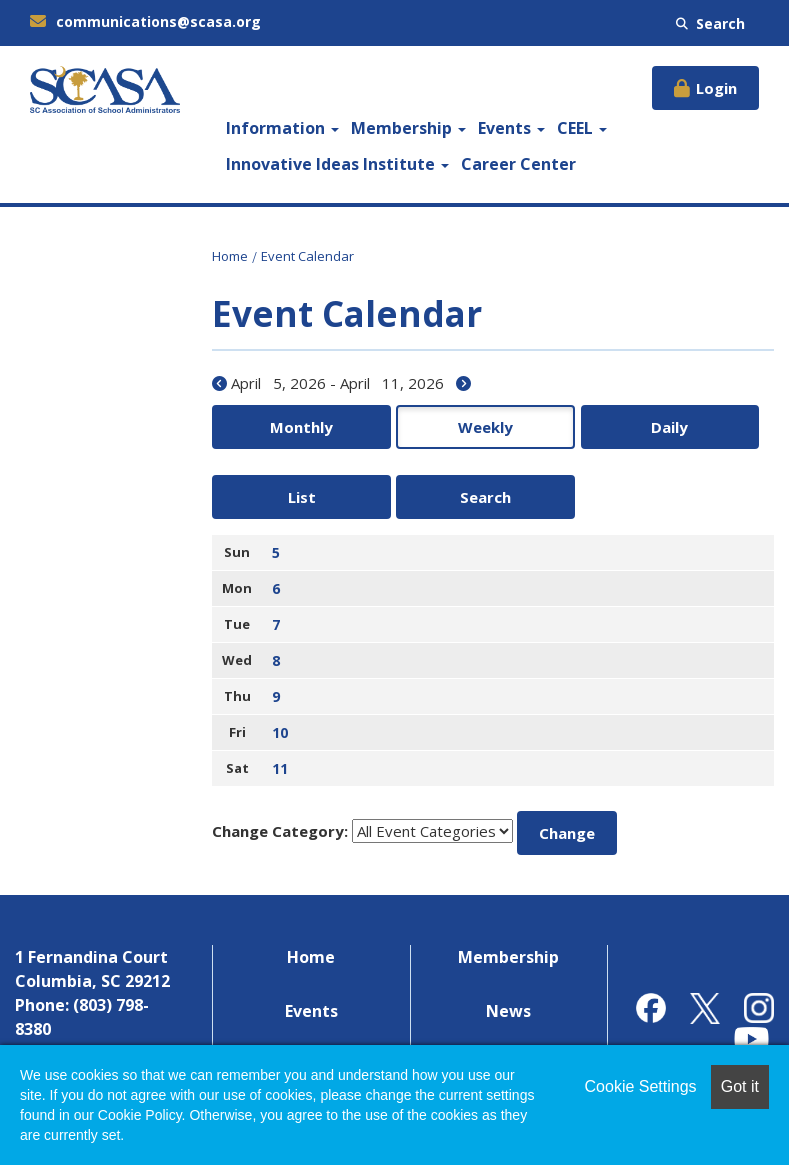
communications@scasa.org (145, 21)
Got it (740, 1086)
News (508, 945)
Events (511, 128)
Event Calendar (307, 256)
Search (710, 23)
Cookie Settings (641, 1086)
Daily (493, 427)
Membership (408, 128)
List (607, 427)
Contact (508, 999)
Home (230, 256)
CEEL (582, 128)
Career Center (518, 164)
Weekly (379, 427)
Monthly (266, 427)
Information (282, 128)
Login (716, 88)
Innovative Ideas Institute (337, 164)
